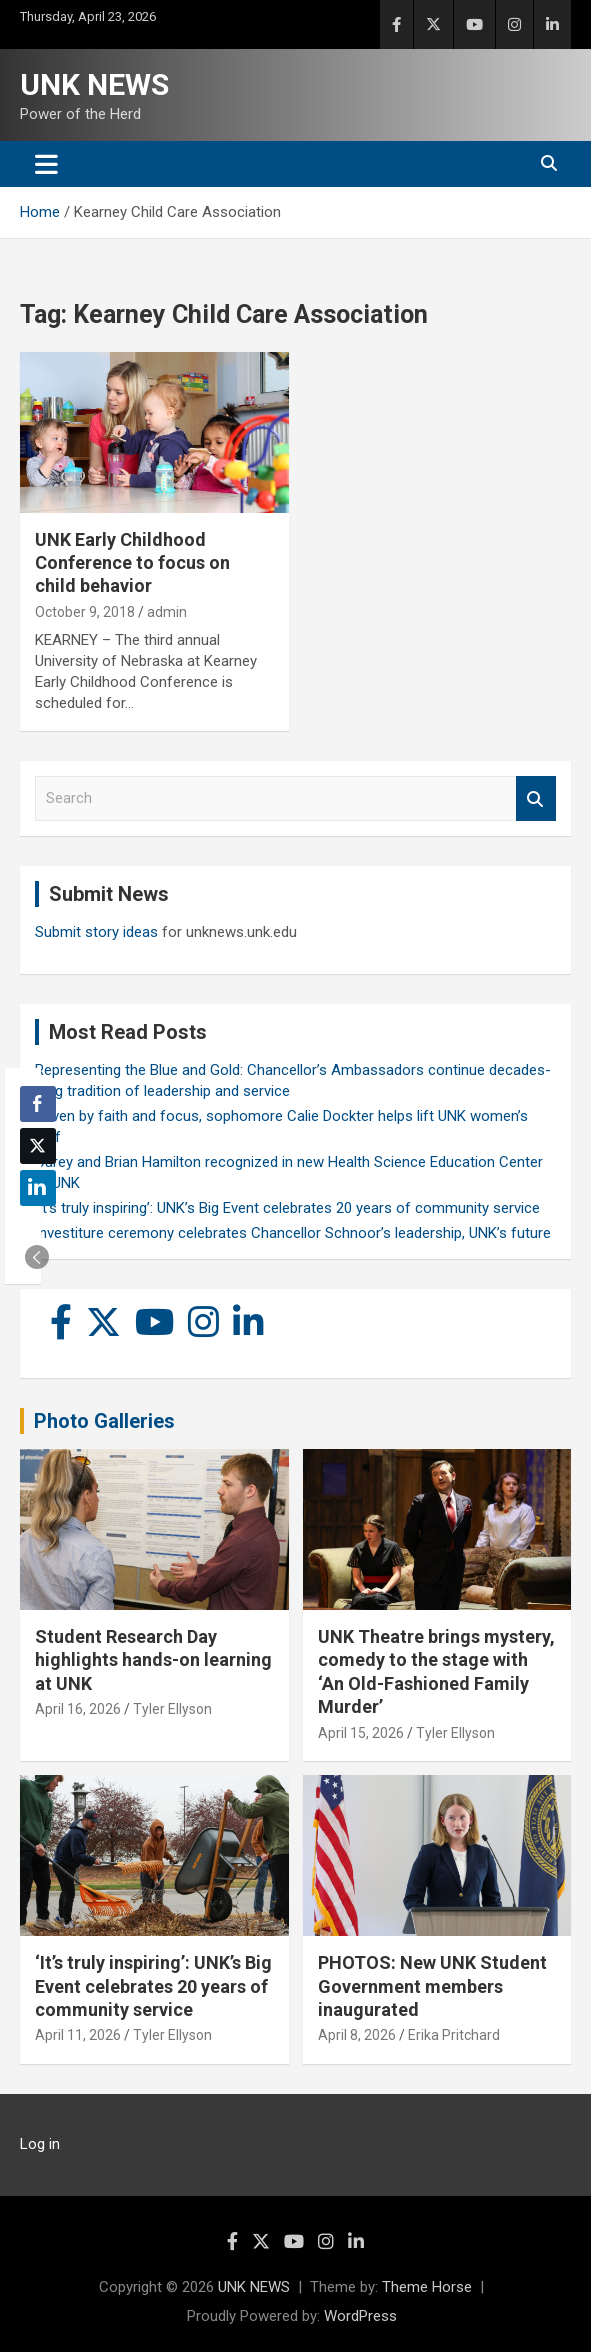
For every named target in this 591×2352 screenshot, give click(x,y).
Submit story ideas (96, 932)
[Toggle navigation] (46, 164)
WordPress (360, 2316)
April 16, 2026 (78, 1709)
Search (536, 798)
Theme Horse (427, 2287)
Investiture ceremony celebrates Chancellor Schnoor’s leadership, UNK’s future (293, 1233)
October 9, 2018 (85, 612)
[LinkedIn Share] (38, 1188)
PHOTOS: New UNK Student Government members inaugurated (432, 1986)
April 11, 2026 (78, 2035)
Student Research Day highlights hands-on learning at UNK (153, 1660)
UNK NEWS (94, 84)
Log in (40, 2144)
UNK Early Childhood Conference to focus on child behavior (132, 563)
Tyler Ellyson (172, 1709)
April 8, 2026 (357, 2035)
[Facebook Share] (38, 1104)
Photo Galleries (104, 1421)
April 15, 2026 (361, 1733)
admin (167, 612)
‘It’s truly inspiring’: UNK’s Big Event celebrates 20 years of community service (287, 1208)
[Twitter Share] (38, 1146)
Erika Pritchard (454, 2035)
